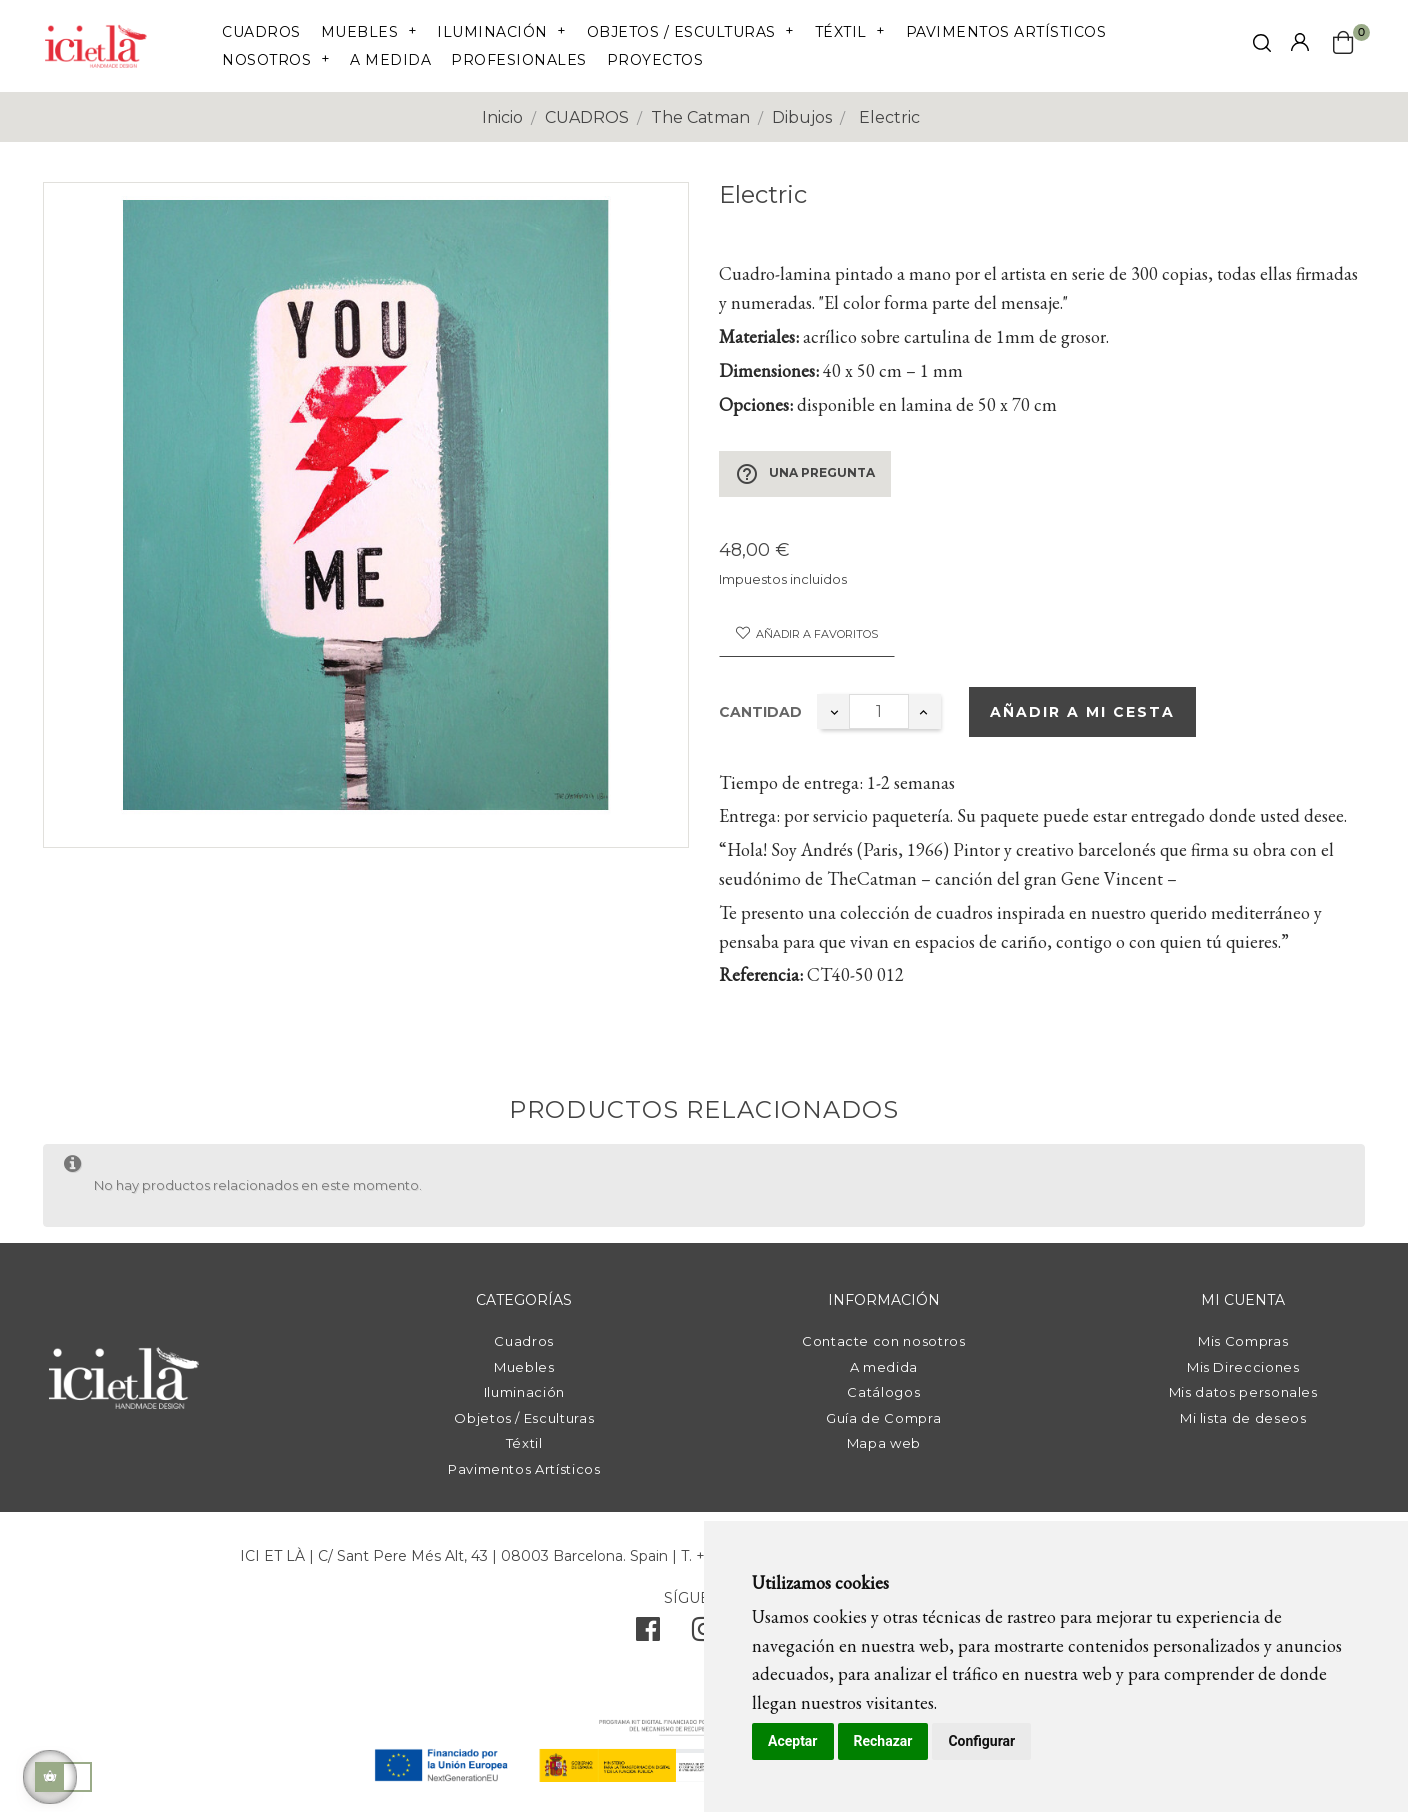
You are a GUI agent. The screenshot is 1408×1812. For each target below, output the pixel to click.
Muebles (524, 1367)
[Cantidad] (879, 711)
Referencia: (761, 974)
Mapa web (884, 1443)
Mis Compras (1243, 1341)
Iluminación (524, 1392)
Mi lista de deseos (1243, 1418)
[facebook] (648, 1634)
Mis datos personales (1243, 1392)
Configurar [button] (981, 1741)
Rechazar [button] (883, 1741)
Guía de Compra (883, 1418)
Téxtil (524, 1443)
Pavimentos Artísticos (524, 1469)
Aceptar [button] (793, 1741)
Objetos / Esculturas (524, 1418)
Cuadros (524, 1341)
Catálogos (883, 1392)
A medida (884, 1367)
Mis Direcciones (1243, 1367)
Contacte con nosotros (884, 1341)
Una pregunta (805, 474)
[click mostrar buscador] (1262, 46)
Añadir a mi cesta (1082, 712)
